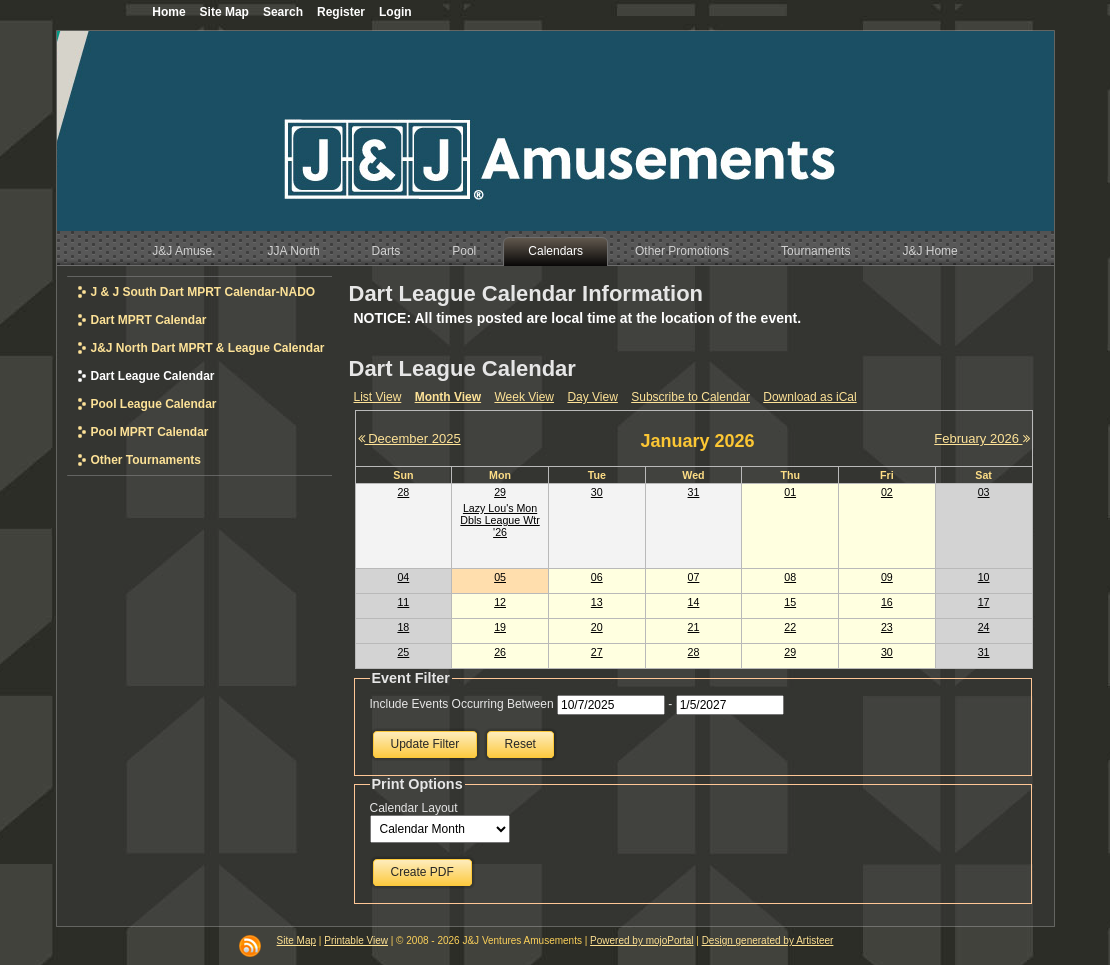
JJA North (294, 251)
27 (597, 652)
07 (694, 577)
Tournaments (815, 251)
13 (597, 602)
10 (984, 577)
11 (403, 602)
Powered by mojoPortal (641, 940)
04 (403, 577)
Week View (524, 397)
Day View (592, 397)
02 (887, 492)
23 (887, 627)
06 (597, 577)
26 (500, 652)
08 (790, 577)
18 (403, 627)
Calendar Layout (414, 808)
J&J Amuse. (183, 251)
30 (597, 492)
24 (984, 627)
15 (790, 602)
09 (887, 577)
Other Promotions (682, 251)
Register (341, 12)
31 (694, 492)
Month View (448, 397)
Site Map (296, 940)
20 (597, 627)
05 (500, 577)
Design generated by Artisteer (768, 940)
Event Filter (411, 678)
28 (403, 492)
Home (168, 12)
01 (790, 492)
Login (395, 12)
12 (500, 602)
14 (694, 602)
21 (694, 627)
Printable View (356, 940)
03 (984, 492)
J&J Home (929, 251)
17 (984, 602)
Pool (464, 251)
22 (790, 627)
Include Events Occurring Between (462, 704)
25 (403, 652)
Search (283, 12)
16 (887, 602)
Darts (386, 251)
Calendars (555, 251)
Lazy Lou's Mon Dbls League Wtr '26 (499, 520)
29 (500, 492)
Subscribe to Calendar (690, 397)
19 (500, 627)
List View (378, 397)
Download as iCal (809, 397)
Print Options (417, 784)
